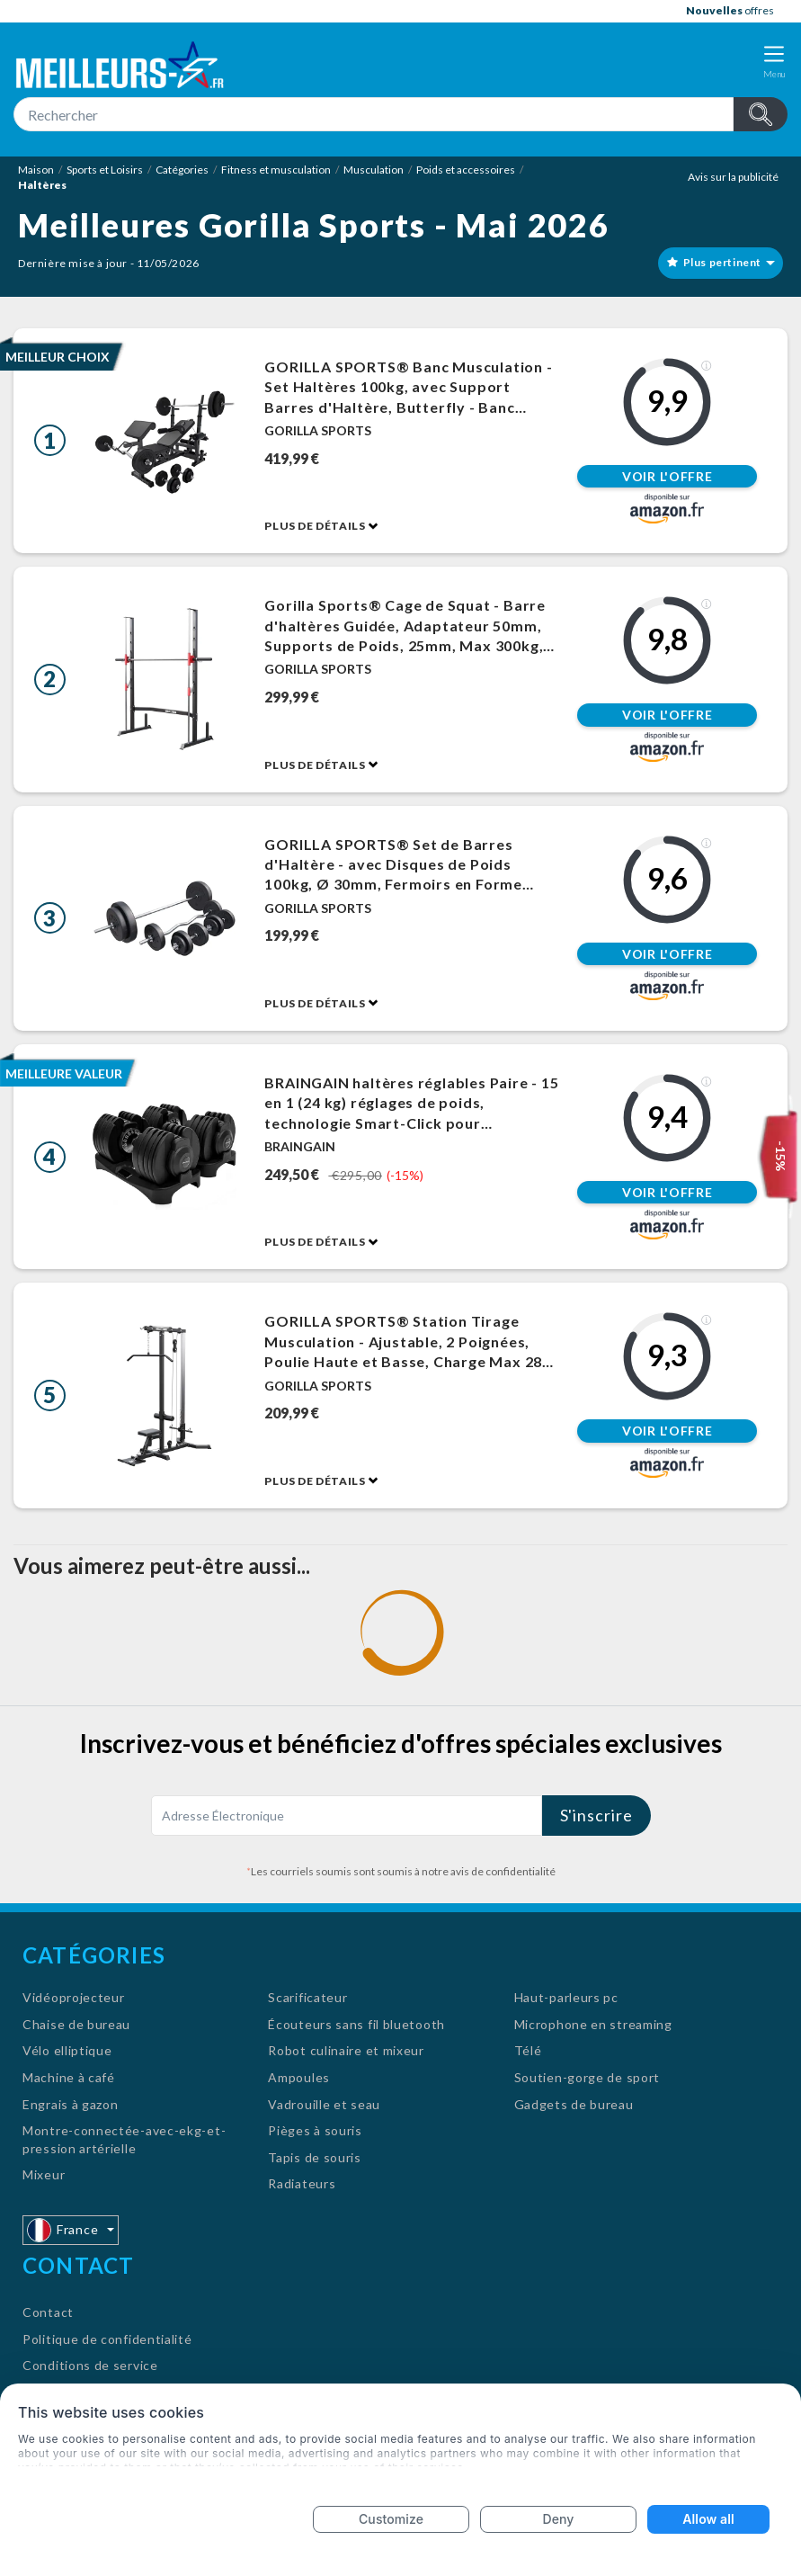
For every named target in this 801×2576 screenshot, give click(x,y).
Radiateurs (301, 2183)
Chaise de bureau (76, 2024)
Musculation (373, 169)
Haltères (42, 185)
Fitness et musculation (276, 169)
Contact (48, 2312)
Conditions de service (90, 2365)
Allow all (708, 2519)
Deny (558, 2519)
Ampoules (299, 2077)
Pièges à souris (315, 2130)
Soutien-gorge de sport (587, 2077)
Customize (391, 2519)
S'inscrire (596, 1815)
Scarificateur (307, 1997)
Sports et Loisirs (105, 169)
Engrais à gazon (70, 2104)
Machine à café (68, 2077)
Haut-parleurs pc (566, 1997)
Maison (36, 169)
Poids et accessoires (465, 169)
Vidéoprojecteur (73, 1997)
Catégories (182, 169)
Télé (528, 2050)
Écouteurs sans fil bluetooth (356, 2024)
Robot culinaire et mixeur (346, 2050)
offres (730, 10)
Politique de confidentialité (107, 2339)
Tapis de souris (314, 2157)
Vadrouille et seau (324, 2104)
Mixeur (43, 2174)
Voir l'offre (667, 476)
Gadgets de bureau (574, 2104)
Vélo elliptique (67, 2050)
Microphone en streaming (593, 2024)
